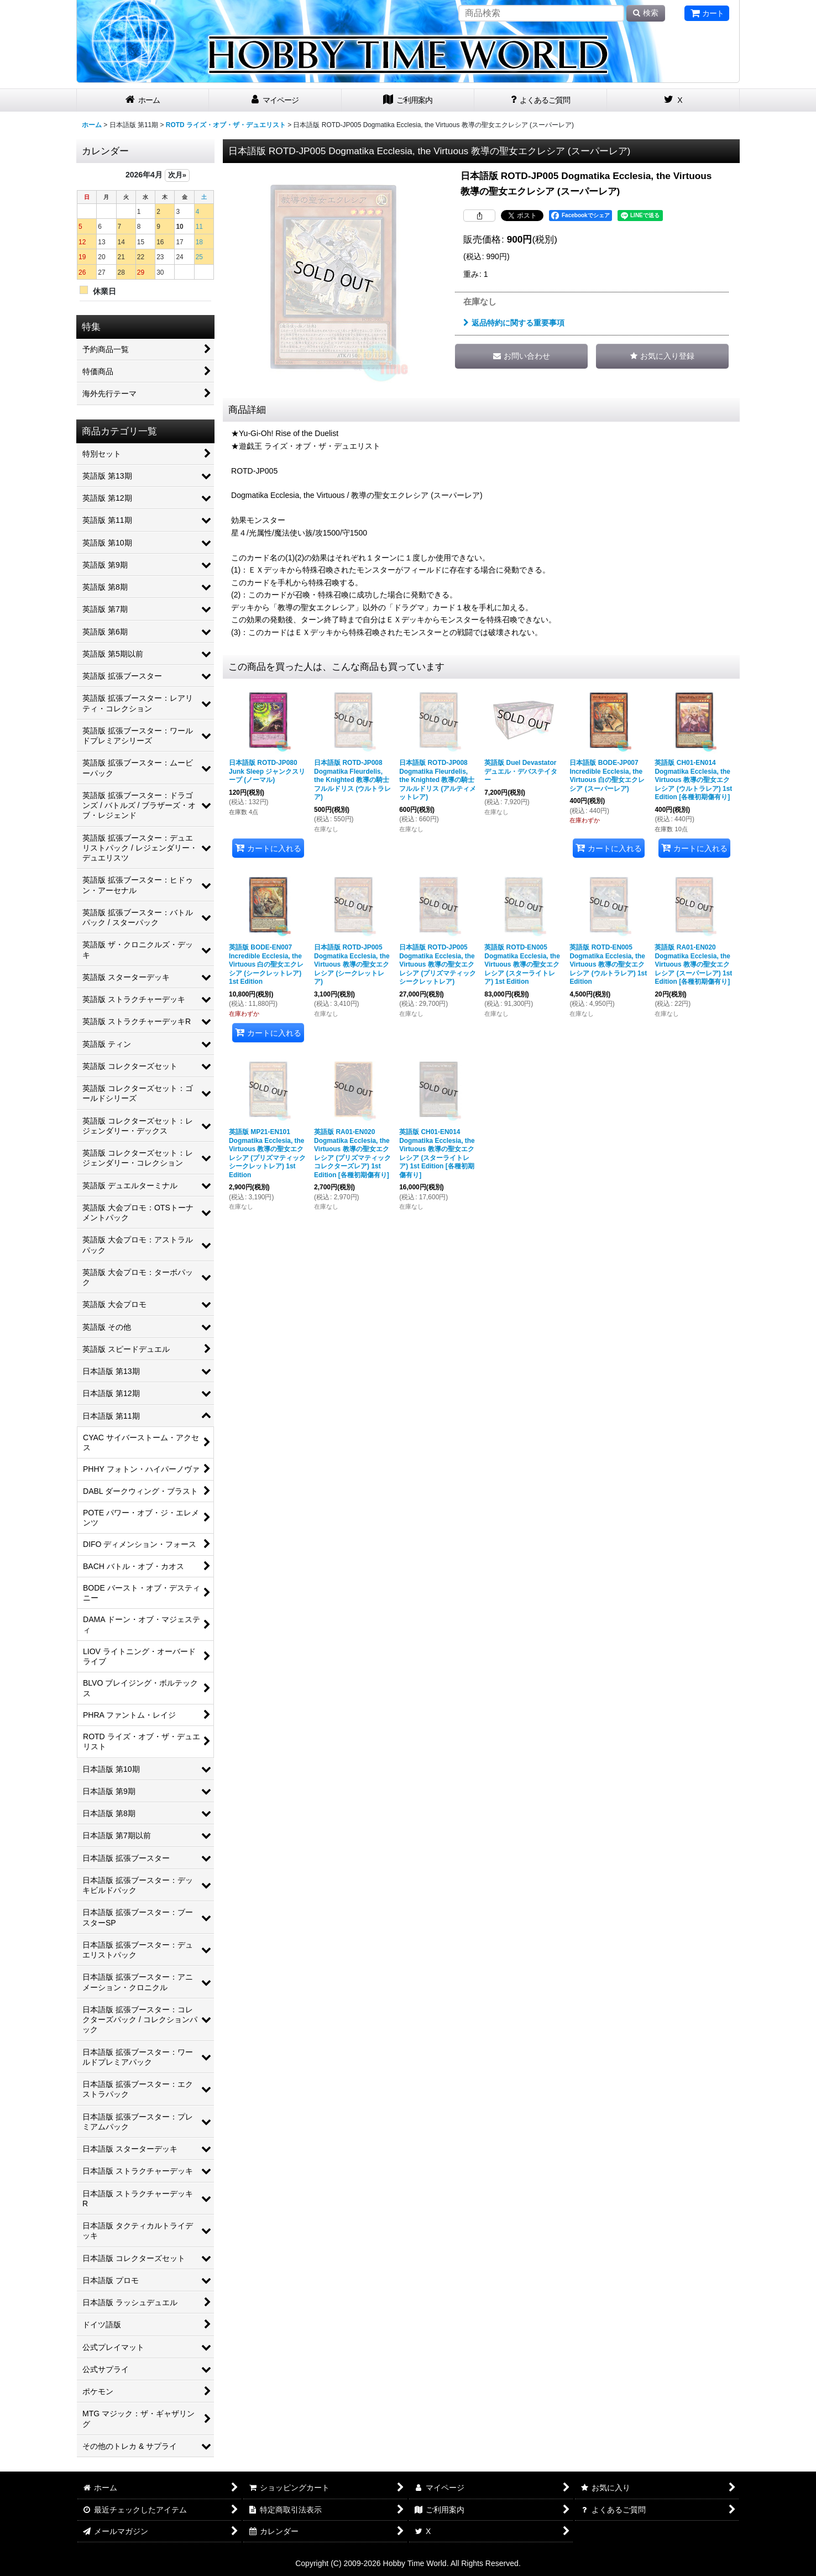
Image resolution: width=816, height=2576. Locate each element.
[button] (662, 356)
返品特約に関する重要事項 (513, 322)
